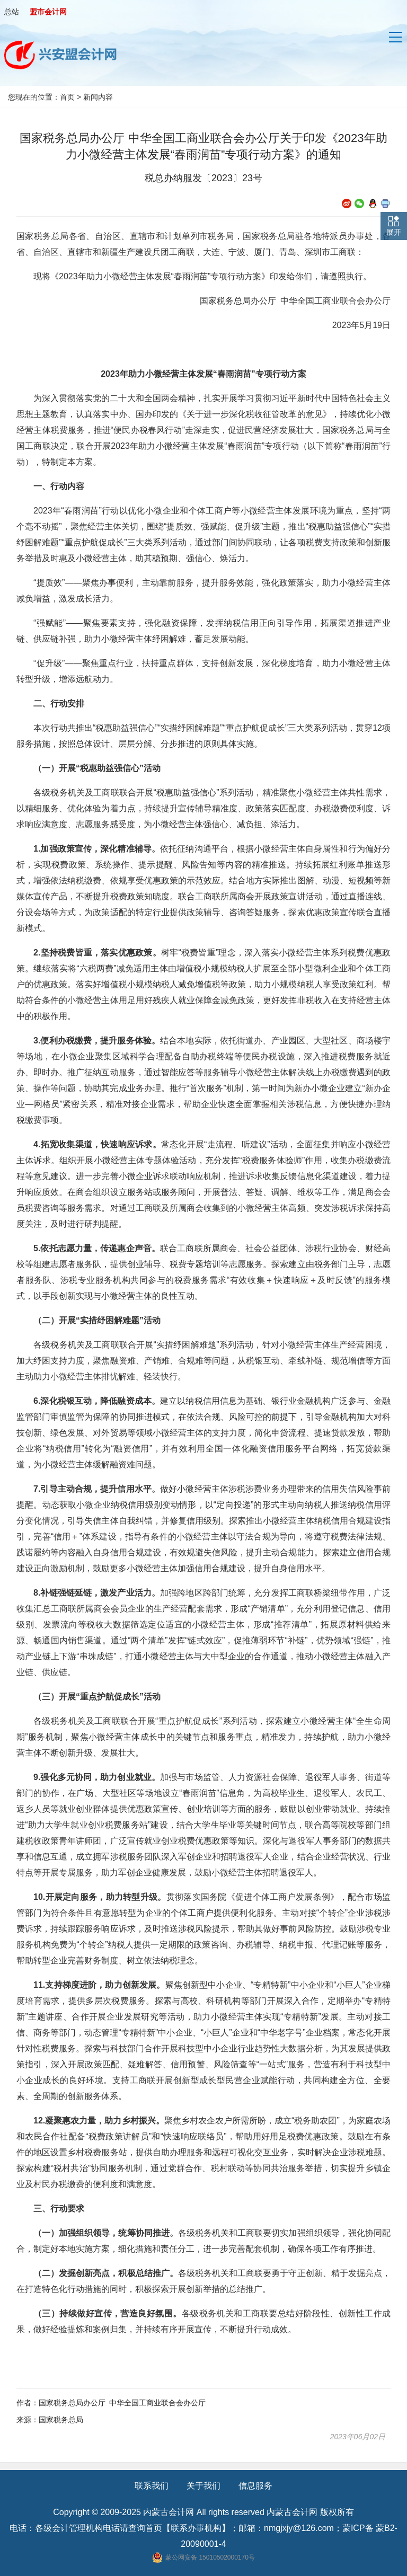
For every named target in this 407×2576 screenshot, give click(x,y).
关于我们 (203, 2485)
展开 (393, 232)
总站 (11, 11)
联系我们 (152, 2485)
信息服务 (255, 2485)
